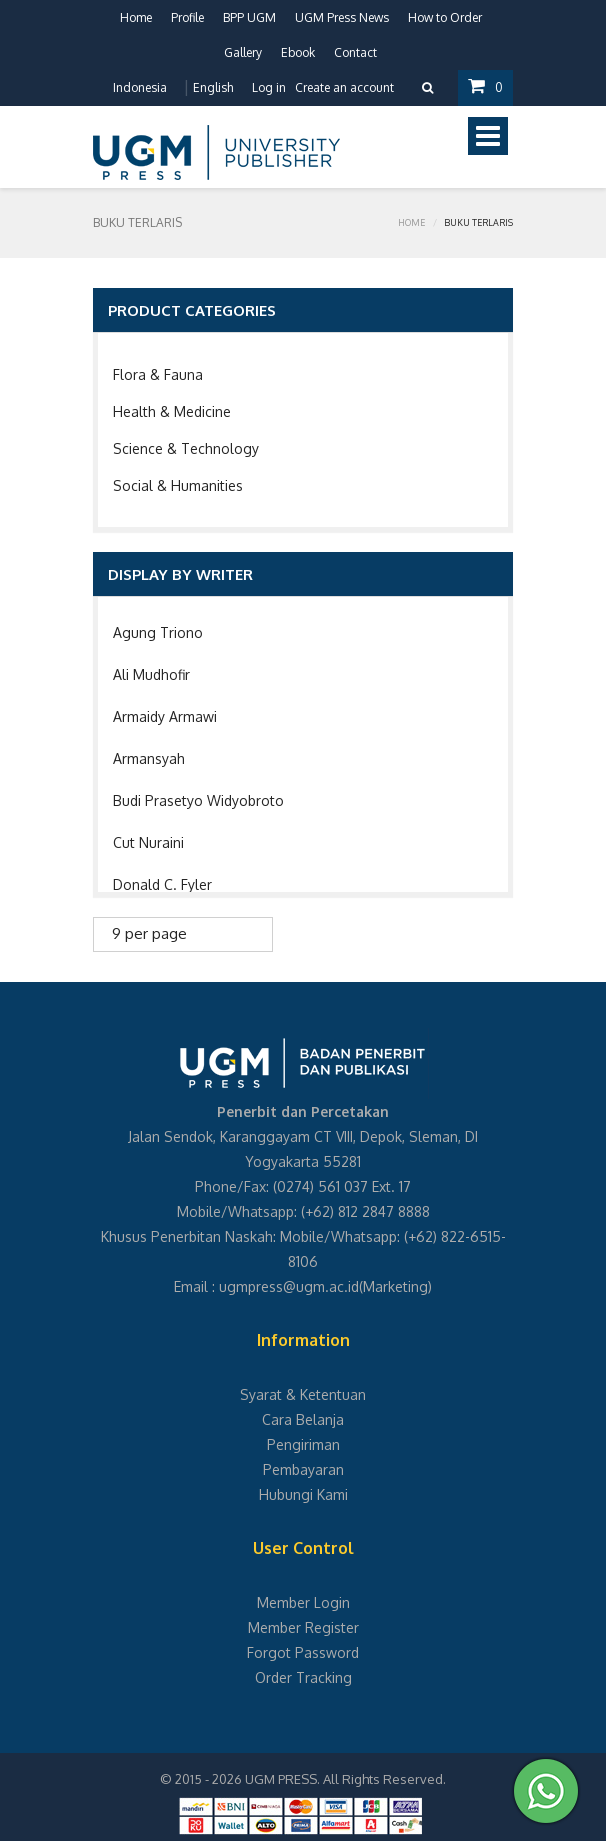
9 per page (149, 933)
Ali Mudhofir (151, 674)
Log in (269, 87)
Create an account (344, 87)
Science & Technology (186, 448)
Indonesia (140, 87)
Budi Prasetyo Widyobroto (198, 800)
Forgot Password (303, 1652)
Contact (355, 52)
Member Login (303, 1602)
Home (136, 17)
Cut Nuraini (148, 842)
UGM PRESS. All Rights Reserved (344, 1779)
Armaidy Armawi (165, 716)
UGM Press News (342, 17)
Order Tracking (303, 1677)
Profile (187, 17)
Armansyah (149, 758)
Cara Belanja (303, 1419)
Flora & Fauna (158, 374)
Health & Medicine (172, 411)
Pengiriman (303, 1444)
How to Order (445, 17)
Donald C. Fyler (162, 884)
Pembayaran (303, 1469)
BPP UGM (249, 17)
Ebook (298, 52)
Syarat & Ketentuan (303, 1394)
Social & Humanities (178, 485)
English (213, 87)
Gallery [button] (243, 52)
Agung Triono (158, 632)
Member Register (303, 1627)
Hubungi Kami (303, 1494)
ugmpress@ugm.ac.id (289, 1286)
